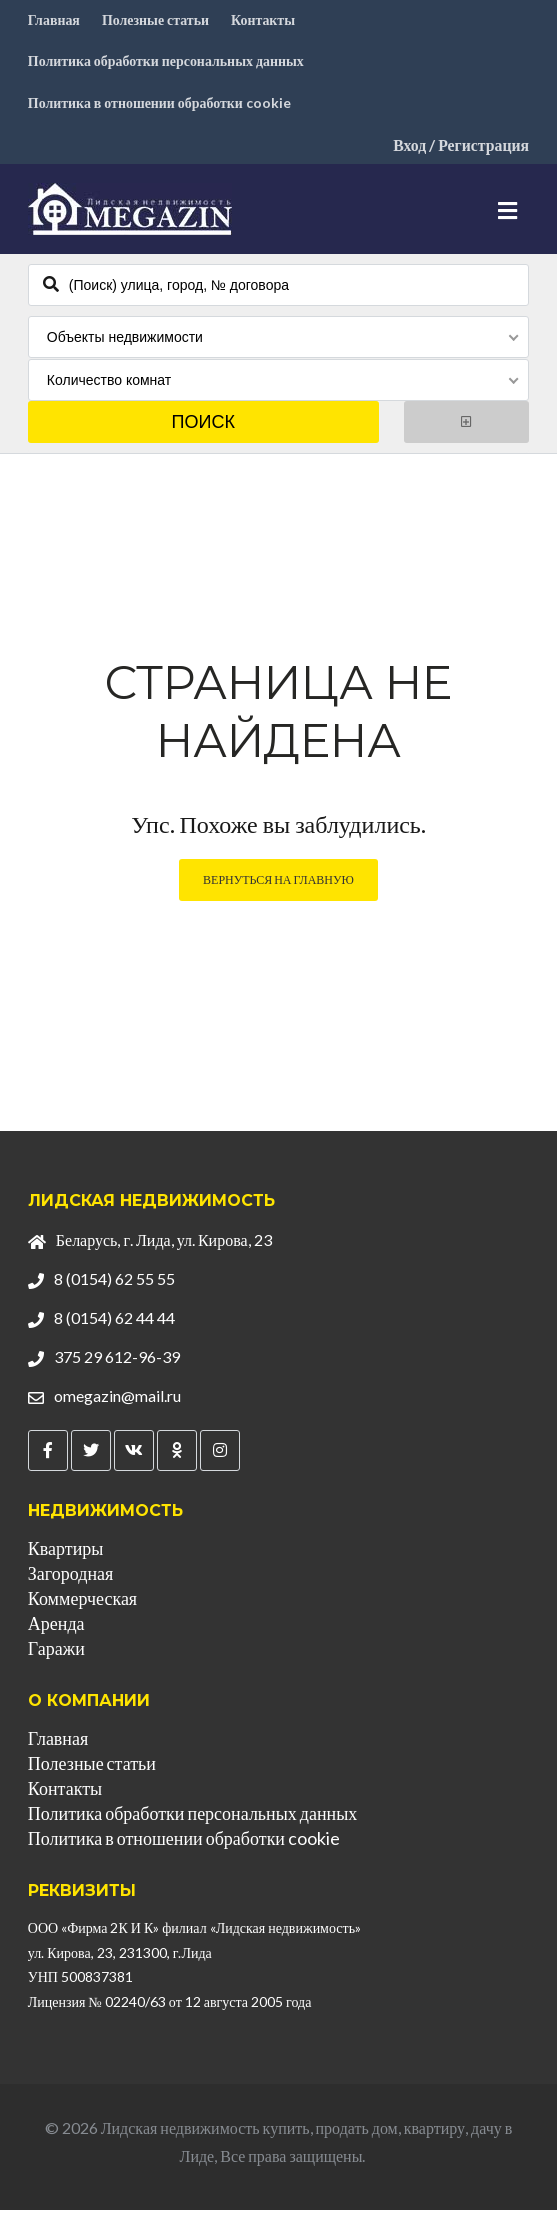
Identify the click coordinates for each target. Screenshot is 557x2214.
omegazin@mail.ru (117, 1398)
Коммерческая (82, 1602)
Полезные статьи (156, 20)
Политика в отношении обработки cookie (160, 106)
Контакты (264, 20)
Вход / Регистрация (460, 149)
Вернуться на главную (278, 883)
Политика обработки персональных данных (167, 63)
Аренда (56, 1627)
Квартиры (66, 1552)
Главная (54, 20)
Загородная (70, 1577)
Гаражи (56, 1652)
